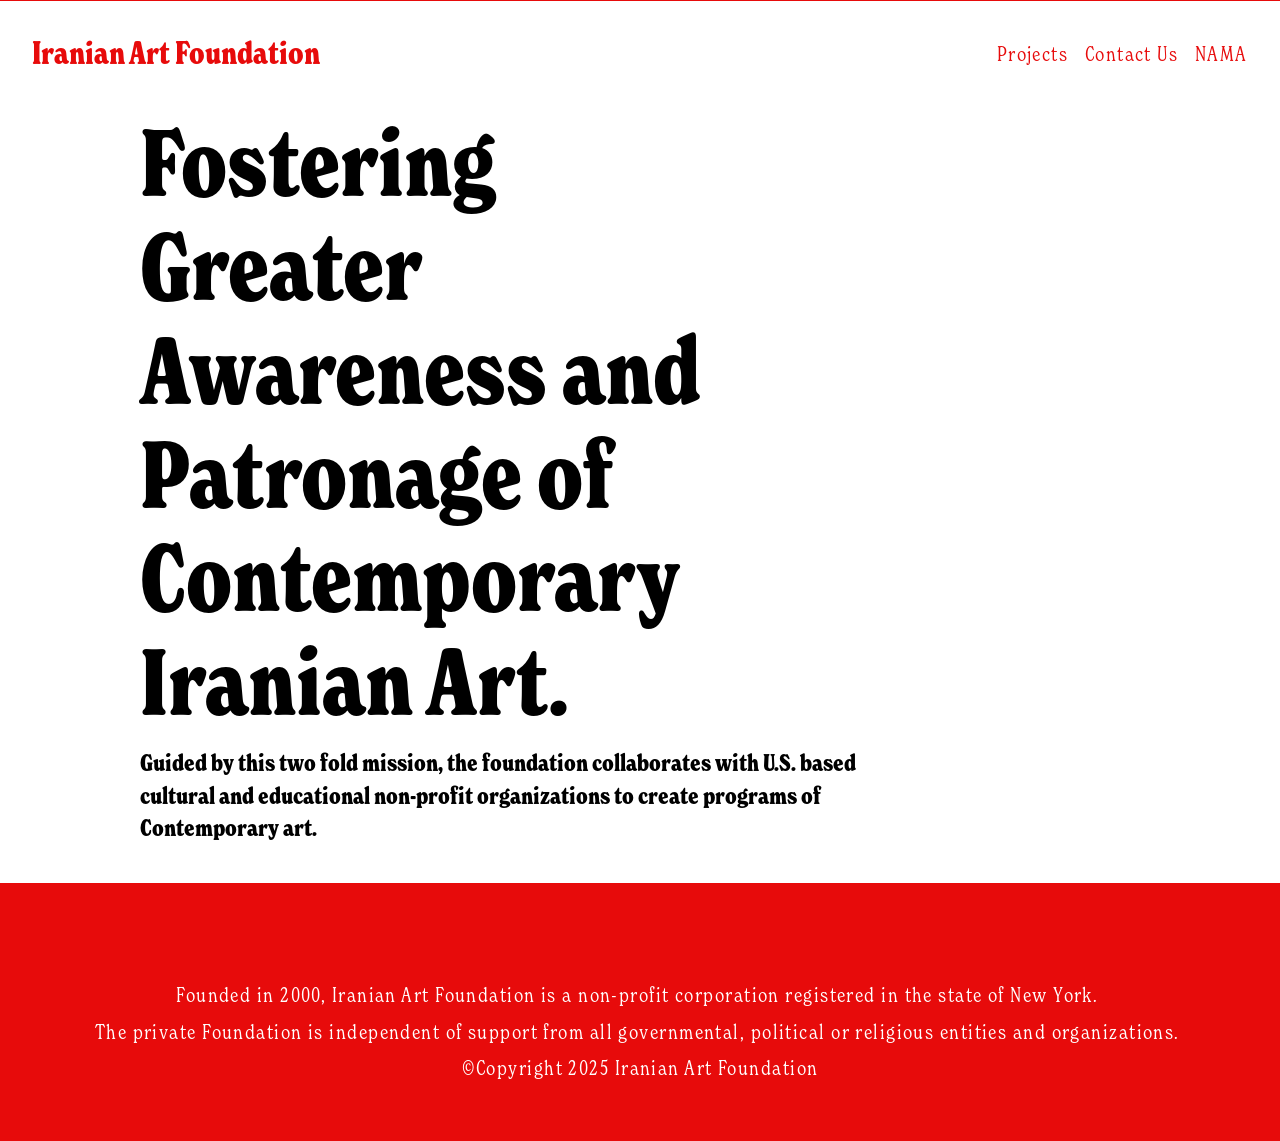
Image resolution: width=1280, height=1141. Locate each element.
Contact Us (1125, 60)
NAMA (1215, 60)
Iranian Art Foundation (182, 59)
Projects (1027, 60)
